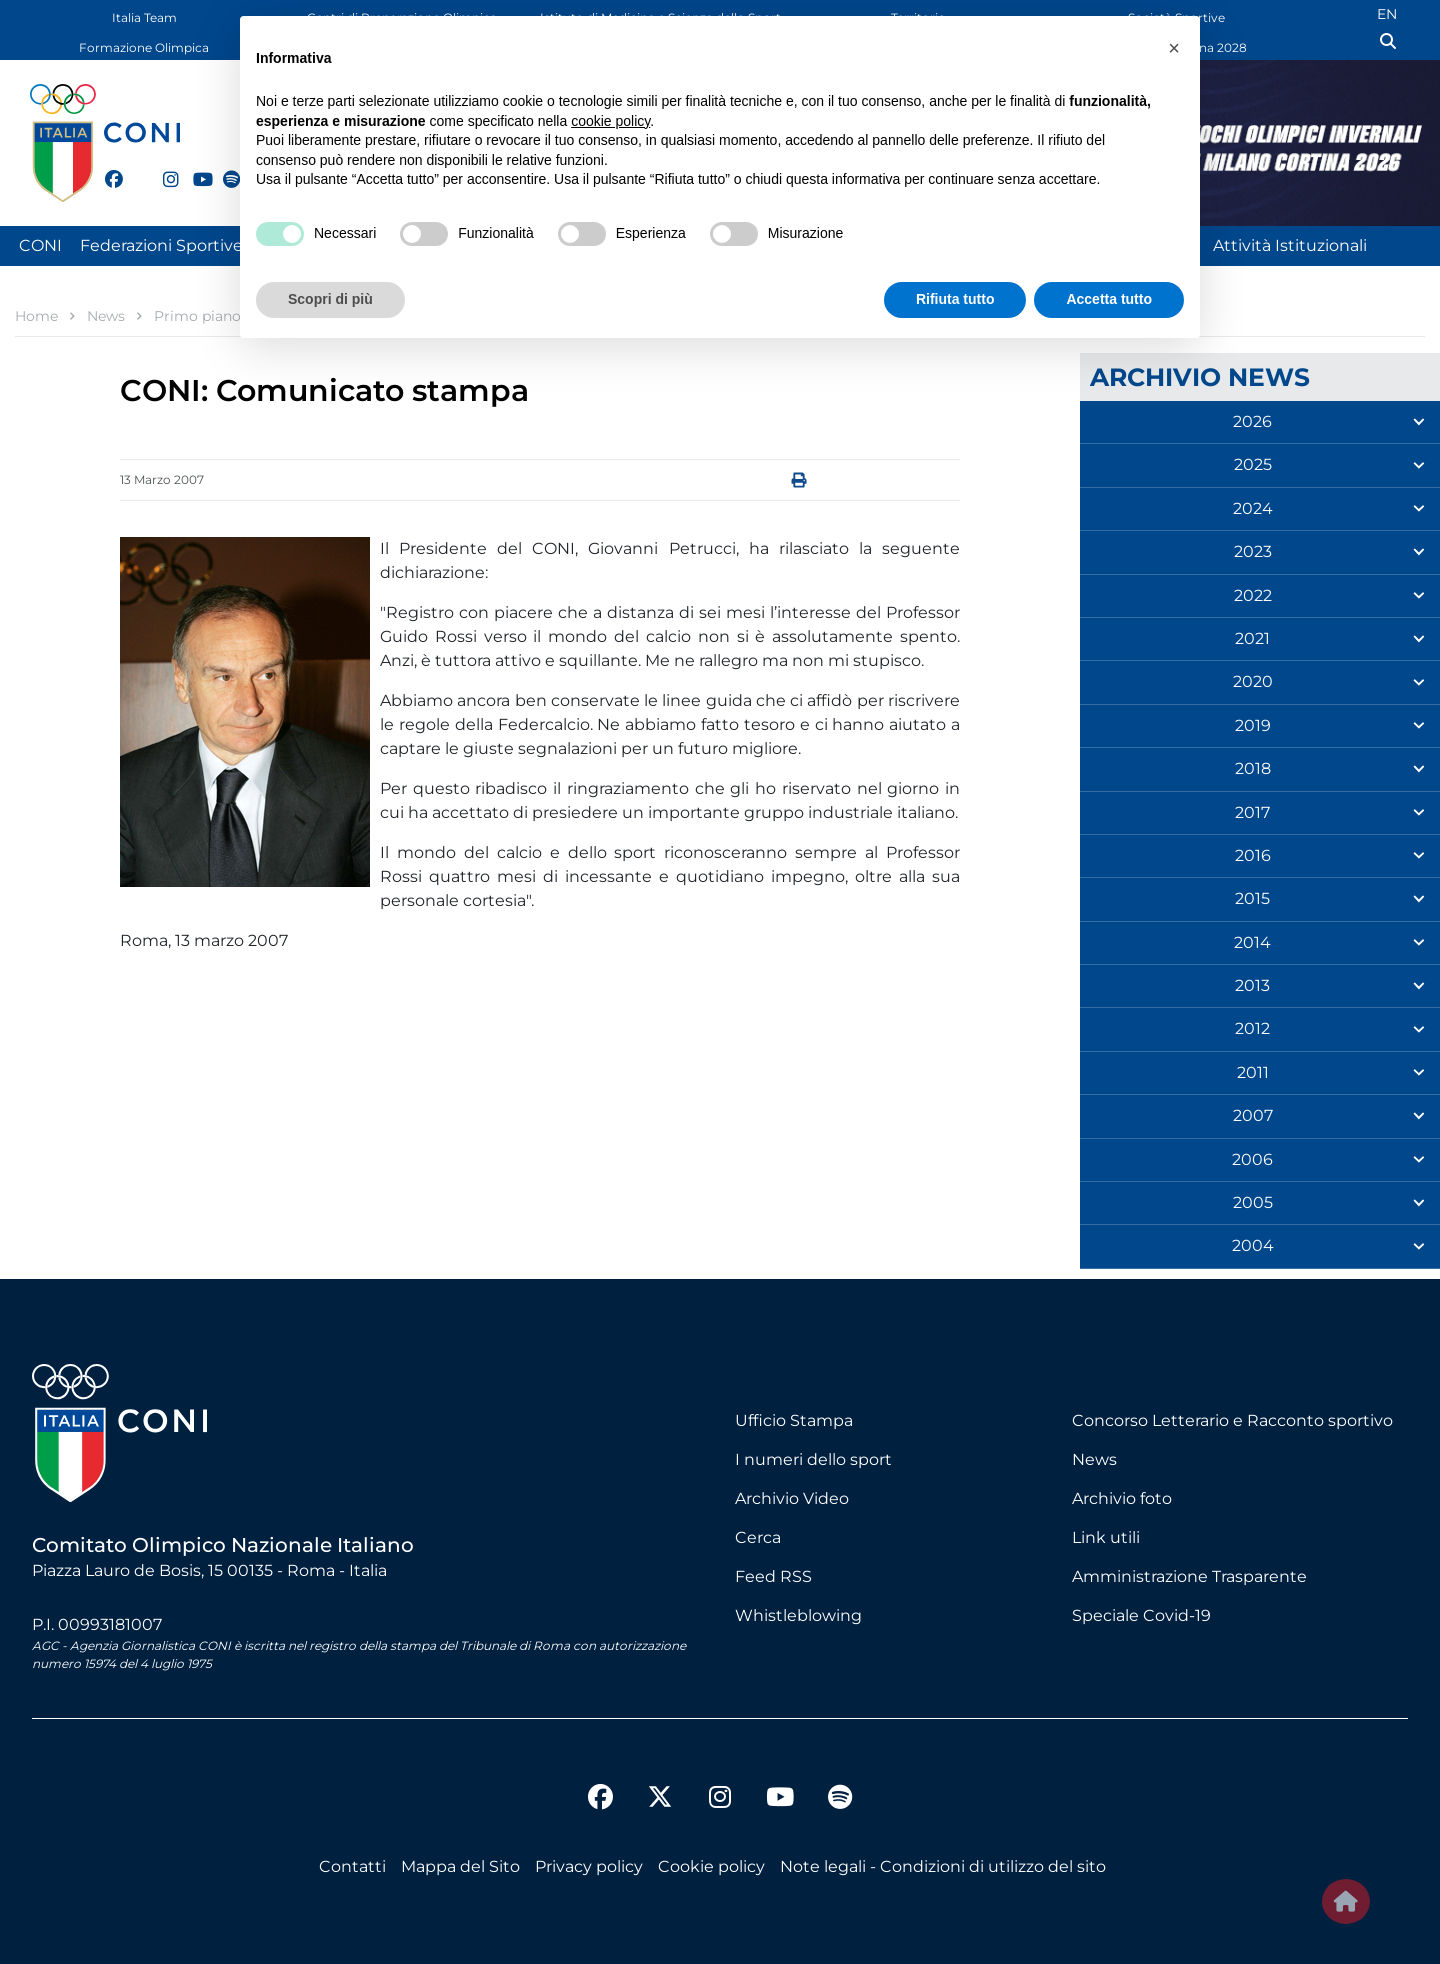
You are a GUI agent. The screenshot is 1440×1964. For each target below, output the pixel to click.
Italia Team (144, 17)
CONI (40, 245)
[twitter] (134, 177)
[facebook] (105, 168)
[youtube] (193, 168)
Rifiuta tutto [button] (955, 299)
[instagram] (163, 168)
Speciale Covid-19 (1141, 1615)
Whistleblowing (798, 1615)
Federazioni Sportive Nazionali (199, 245)
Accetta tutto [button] (1109, 299)
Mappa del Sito (460, 1866)
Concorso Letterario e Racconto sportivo (1232, 1420)
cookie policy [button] (610, 121)
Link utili (1106, 1537)
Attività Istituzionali (1290, 245)
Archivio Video (792, 1498)
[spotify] (223, 168)
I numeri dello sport (813, 1459)
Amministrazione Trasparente (1189, 1576)
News (1094, 1459)
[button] (1174, 48)
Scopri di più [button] (330, 299)
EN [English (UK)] (1387, 14)
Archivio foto (1122, 1498)
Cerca (758, 1537)
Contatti (352, 1866)
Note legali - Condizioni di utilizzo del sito (943, 1866)
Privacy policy (589, 1866)
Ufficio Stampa (794, 1420)
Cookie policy (711, 1866)
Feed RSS (773, 1576)
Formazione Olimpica (144, 47)
